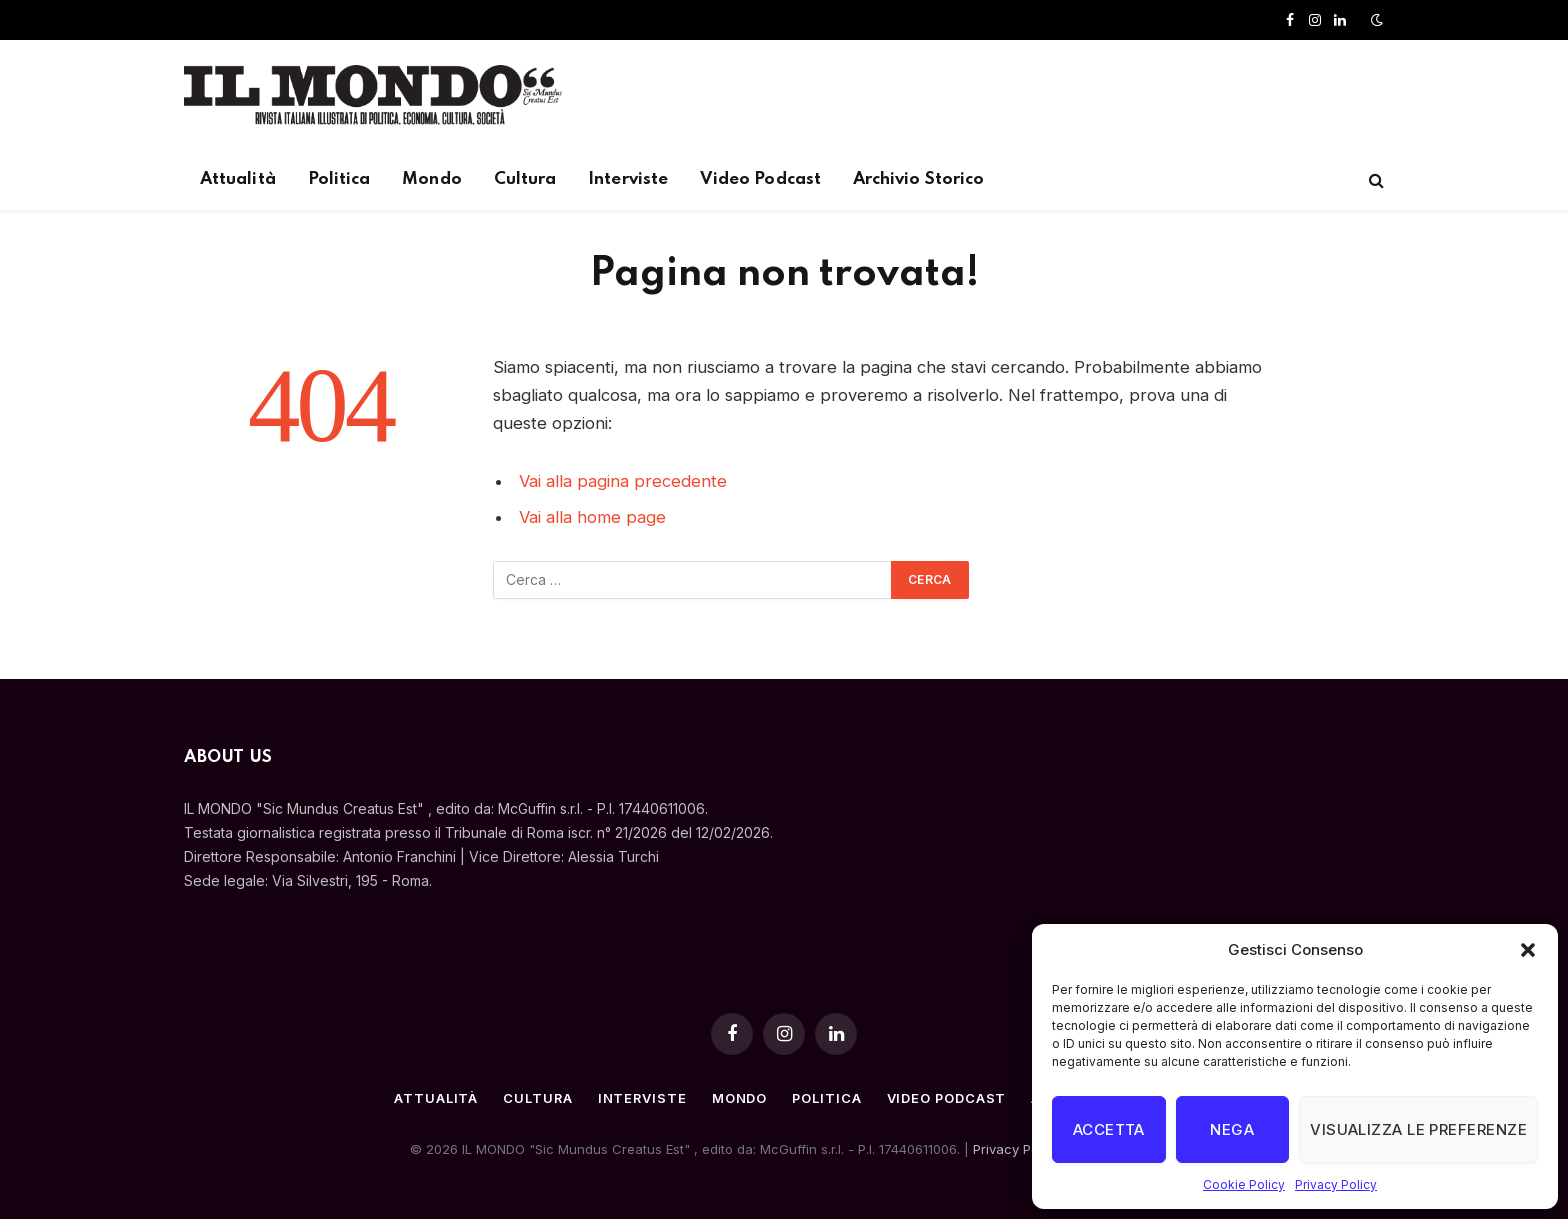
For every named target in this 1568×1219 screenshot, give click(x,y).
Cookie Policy (1244, 1184)
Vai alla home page (592, 517)
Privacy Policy (1336, 1184)
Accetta (1109, 1129)
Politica (339, 179)
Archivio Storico (918, 179)
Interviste (628, 179)
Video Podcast (760, 179)
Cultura (525, 179)
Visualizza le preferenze (1418, 1129)
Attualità (238, 179)
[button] (1528, 950)
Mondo (431, 179)
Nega (1232, 1129)
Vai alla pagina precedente (623, 481)
